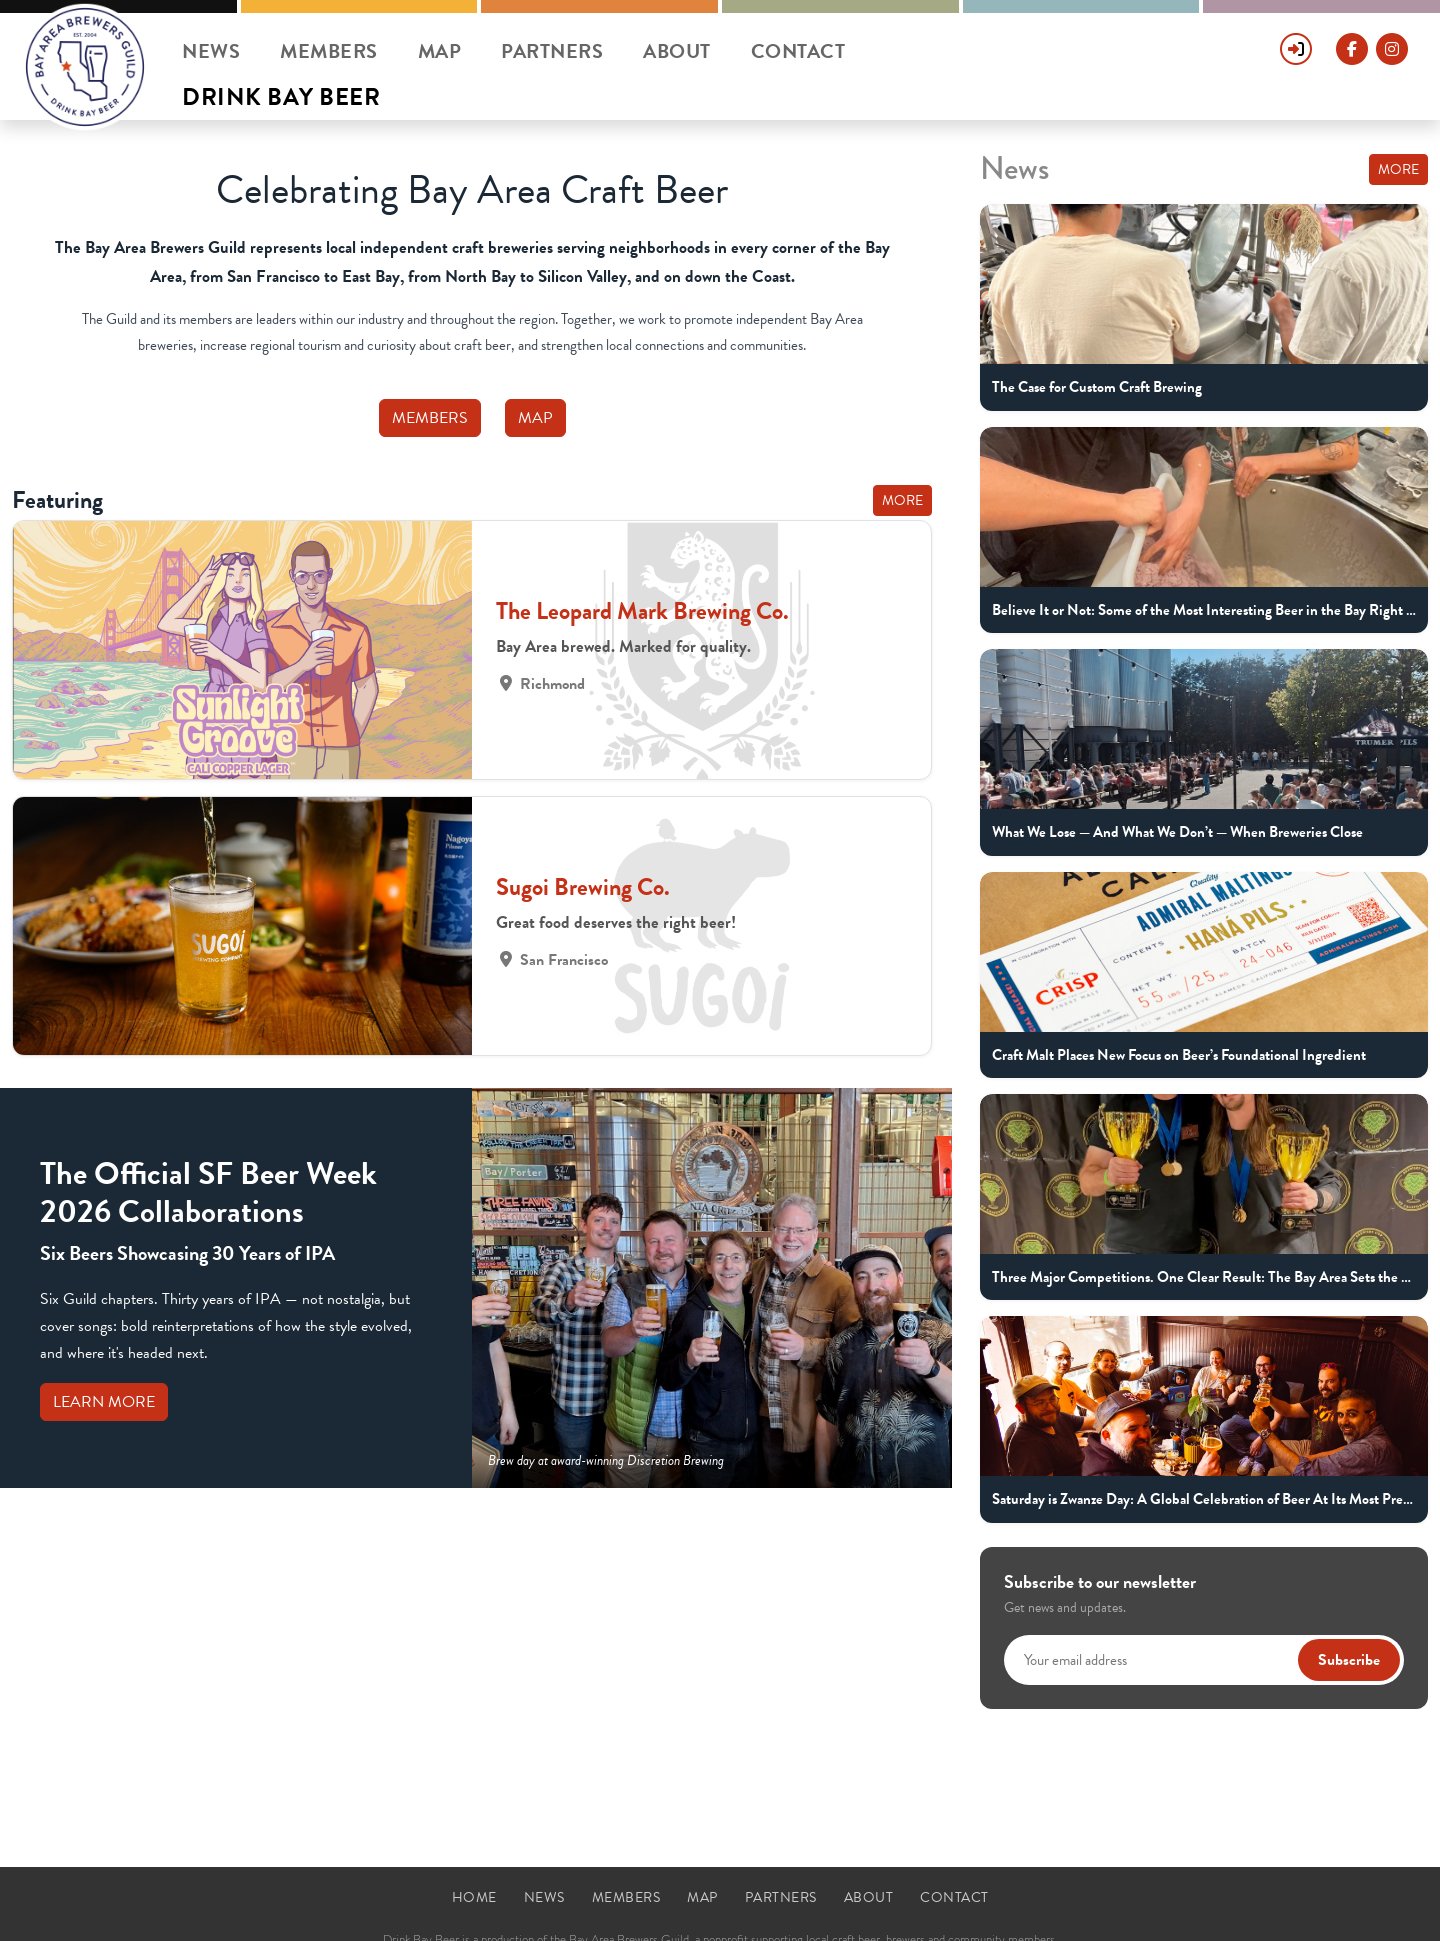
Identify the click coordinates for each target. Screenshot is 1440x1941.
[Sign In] (1296, 40)
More (902, 500)
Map (440, 51)
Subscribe (1349, 1660)
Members (329, 51)
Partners (552, 51)
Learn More (104, 1402)
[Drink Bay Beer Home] (85, 67)
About (677, 51)
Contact (798, 51)
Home (474, 1897)
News (211, 51)
